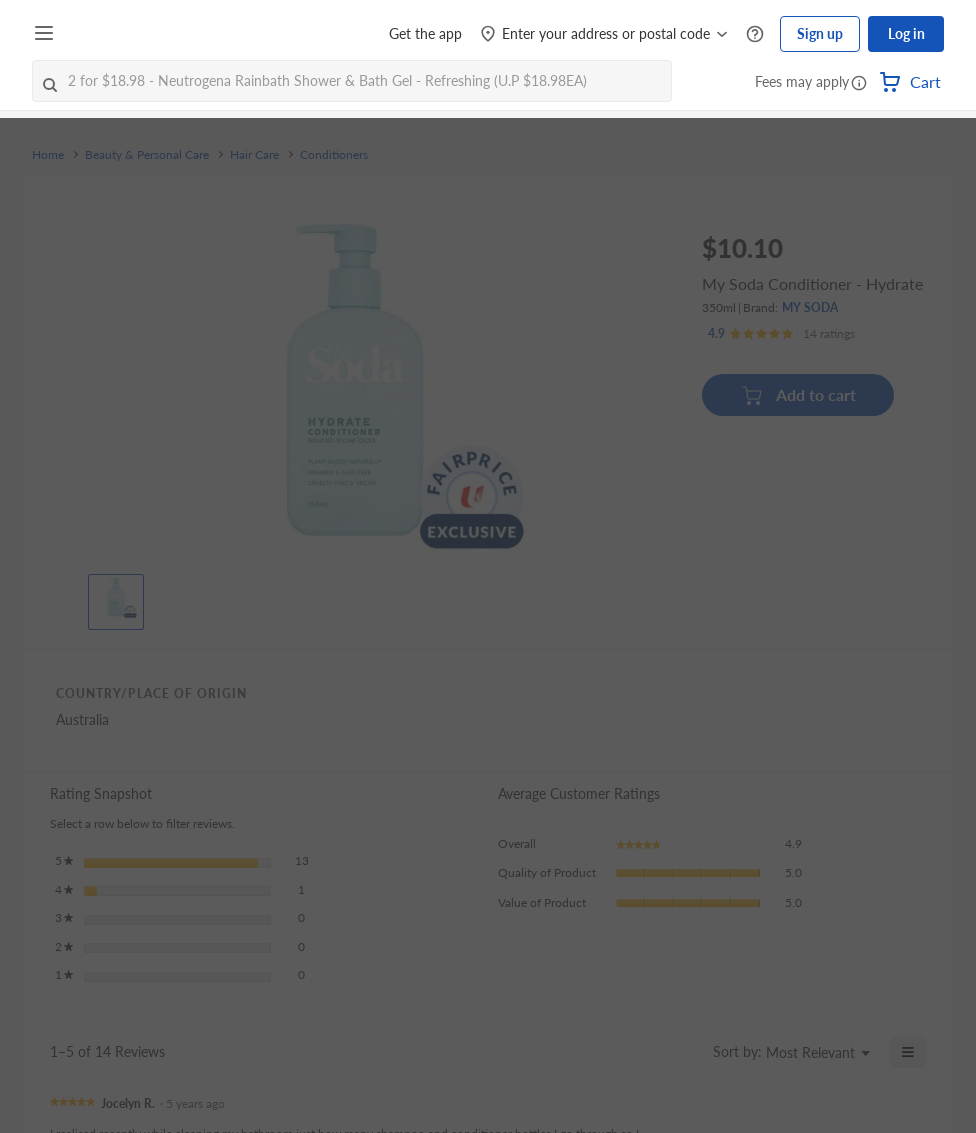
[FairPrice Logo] (119, 34)
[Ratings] (781, 334)
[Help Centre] (755, 34)
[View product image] (116, 597)
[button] (859, 84)
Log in (906, 33)
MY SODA (810, 307)
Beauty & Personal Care (147, 155)
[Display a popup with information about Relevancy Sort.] (685, 1052)
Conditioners (334, 155)
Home (48, 155)
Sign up (820, 33)
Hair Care (254, 155)
